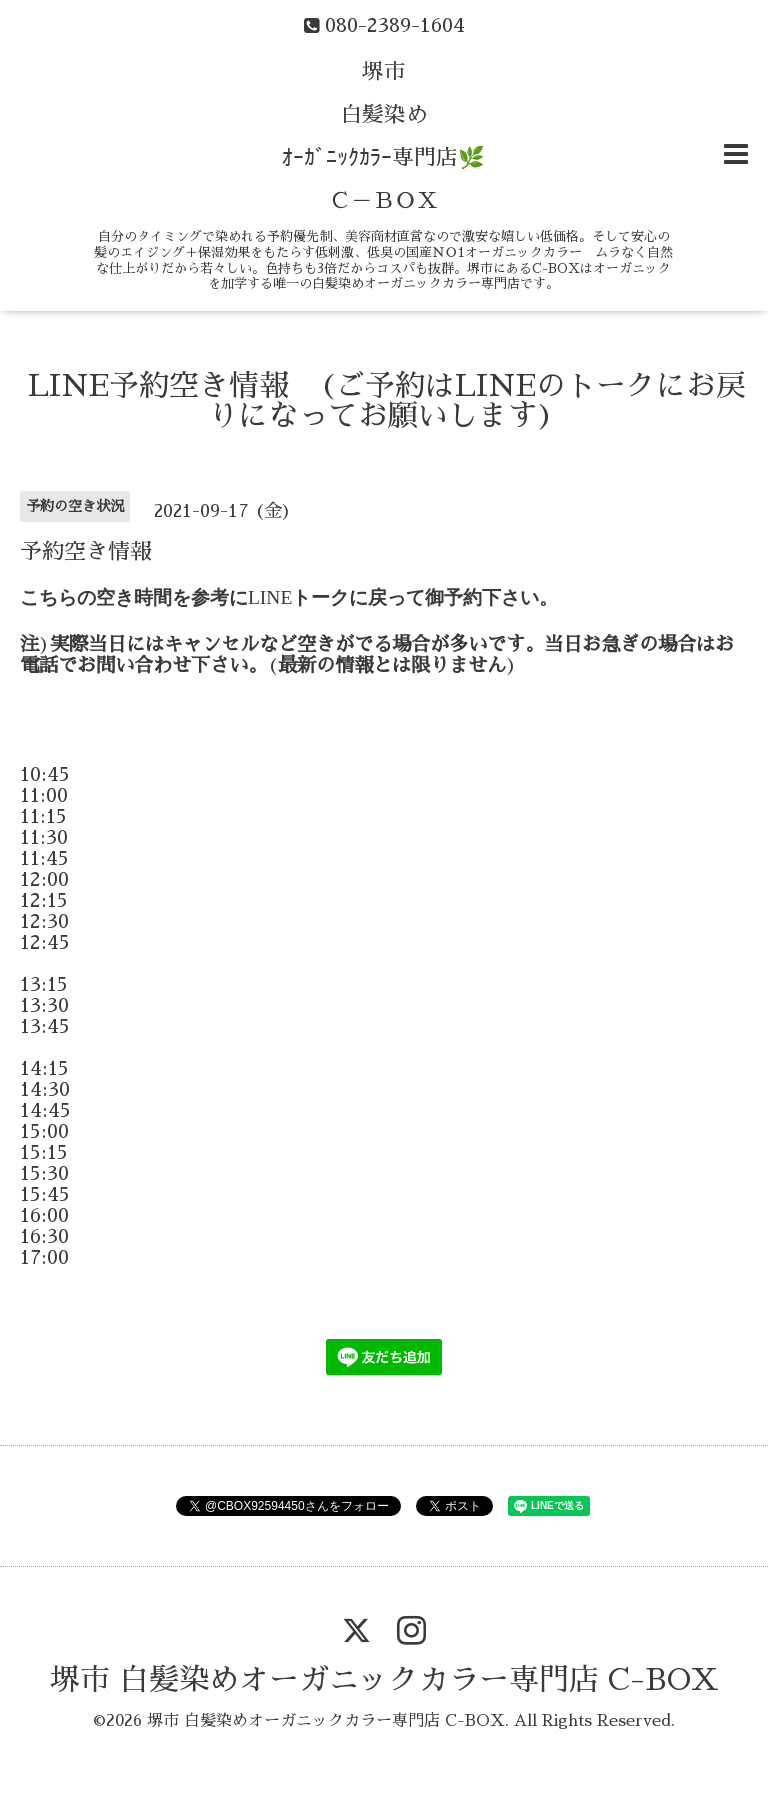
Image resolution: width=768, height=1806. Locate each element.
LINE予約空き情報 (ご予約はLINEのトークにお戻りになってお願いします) (387, 401)
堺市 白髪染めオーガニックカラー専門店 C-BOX (384, 1680)
